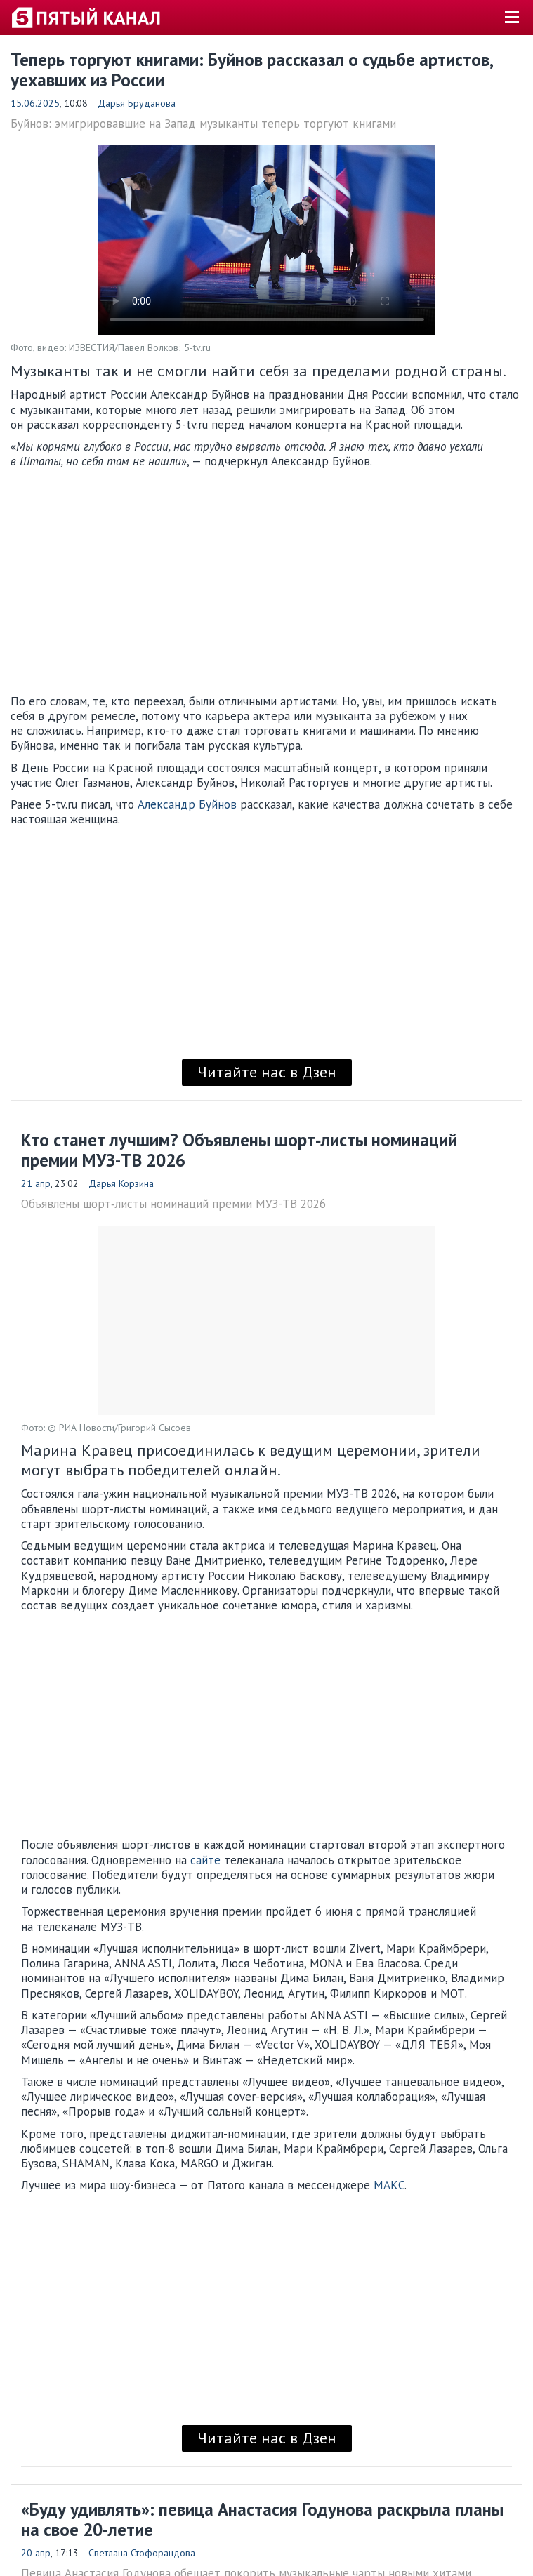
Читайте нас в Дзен (266, 1072)
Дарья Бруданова (137, 103)
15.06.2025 (35, 103)
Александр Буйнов (187, 804)
